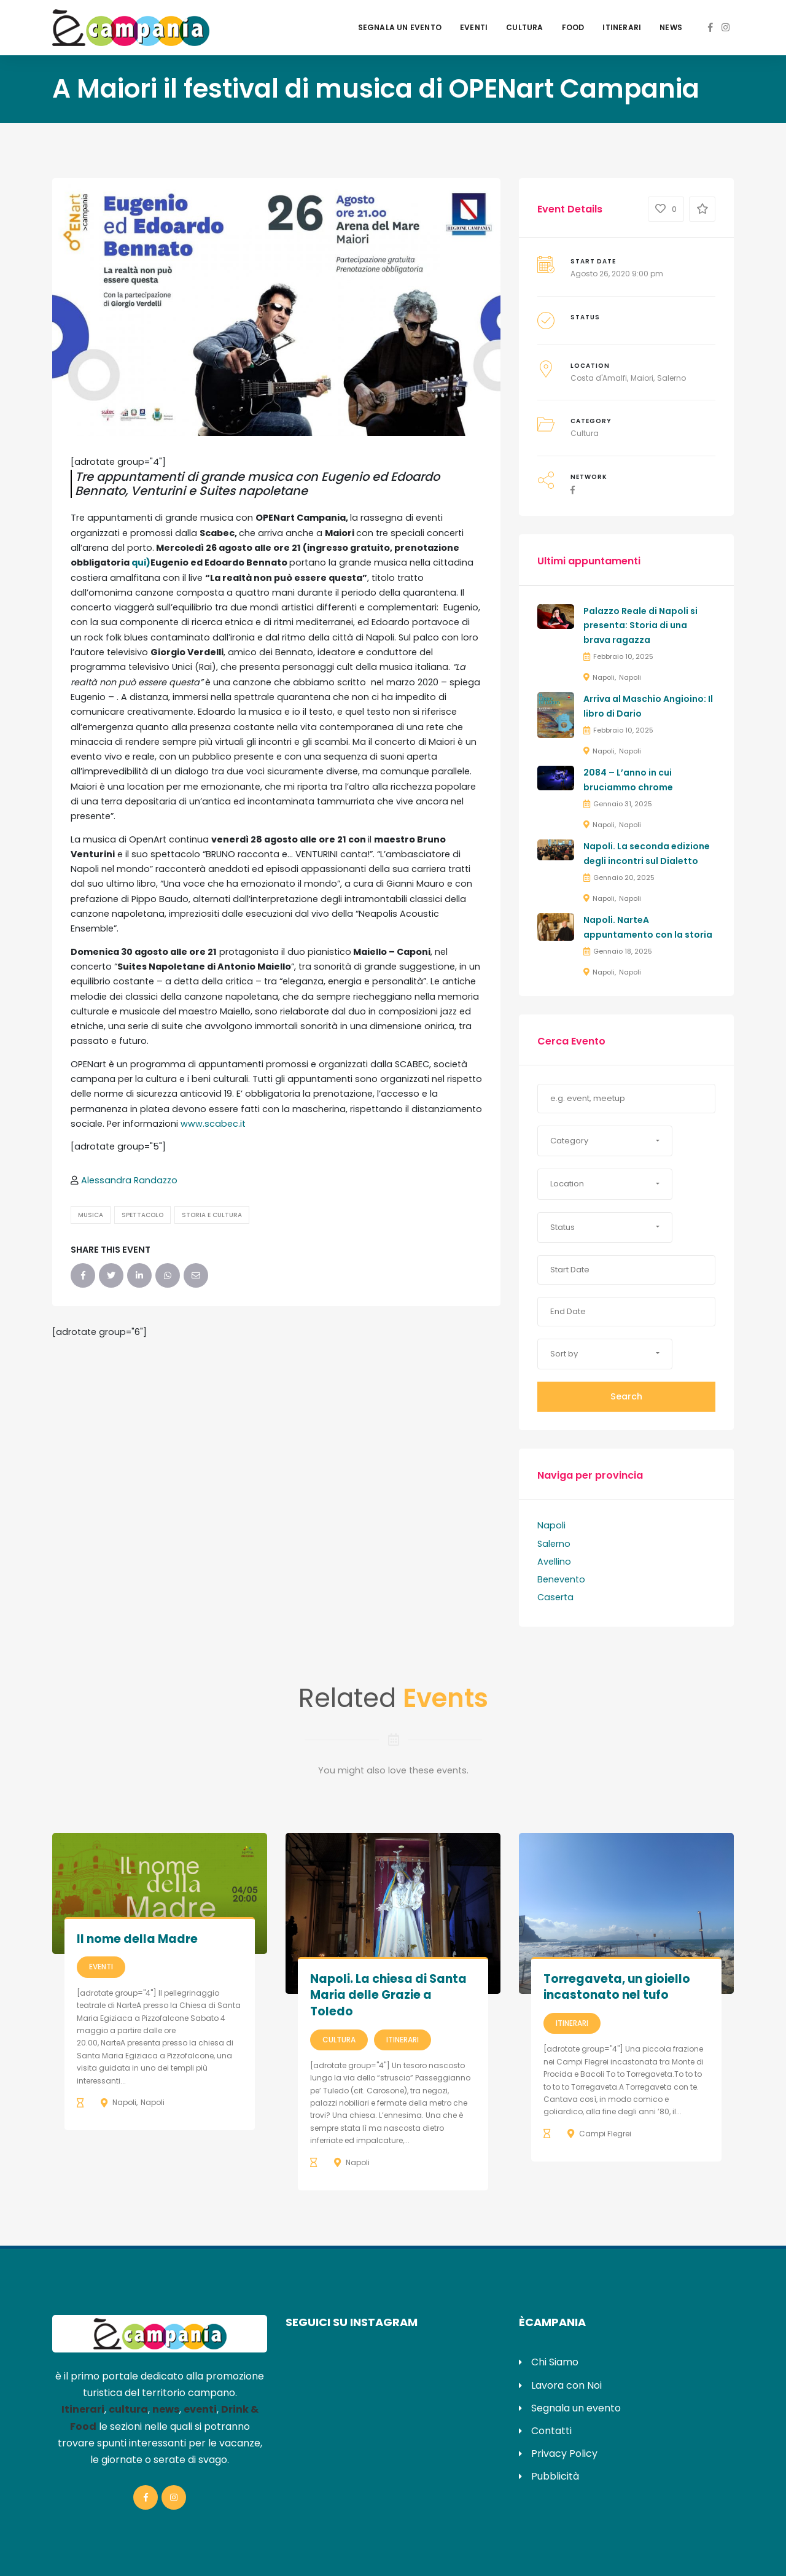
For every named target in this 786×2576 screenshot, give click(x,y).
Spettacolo (142, 1215)
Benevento (561, 1579)
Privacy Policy (564, 2453)
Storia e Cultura (212, 1215)
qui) (140, 562)
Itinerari (621, 27)
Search (626, 1396)
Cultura (524, 27)
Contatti (551, 2431)
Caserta (555, 1597)
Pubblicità (555, 2476)
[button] (604, 1141)
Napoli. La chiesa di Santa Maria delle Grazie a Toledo (388, 1995)
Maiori (642, 378)
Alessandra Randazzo (129, 1180)
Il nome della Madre (137, 1939)
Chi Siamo (554, 2362)
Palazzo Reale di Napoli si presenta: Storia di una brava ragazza (640, 626)
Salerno (671, 378)
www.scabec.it (213, 1124)
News (671, 27)
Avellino (554, 1561)
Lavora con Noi (566, 2385)
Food (573, 27)
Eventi (474, 27)
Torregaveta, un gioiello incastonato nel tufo (616, 1987)
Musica (90, 1215)
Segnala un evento (400, 27)
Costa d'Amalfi (598, 378)
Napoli (604, 677)
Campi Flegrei (605, 2133)
